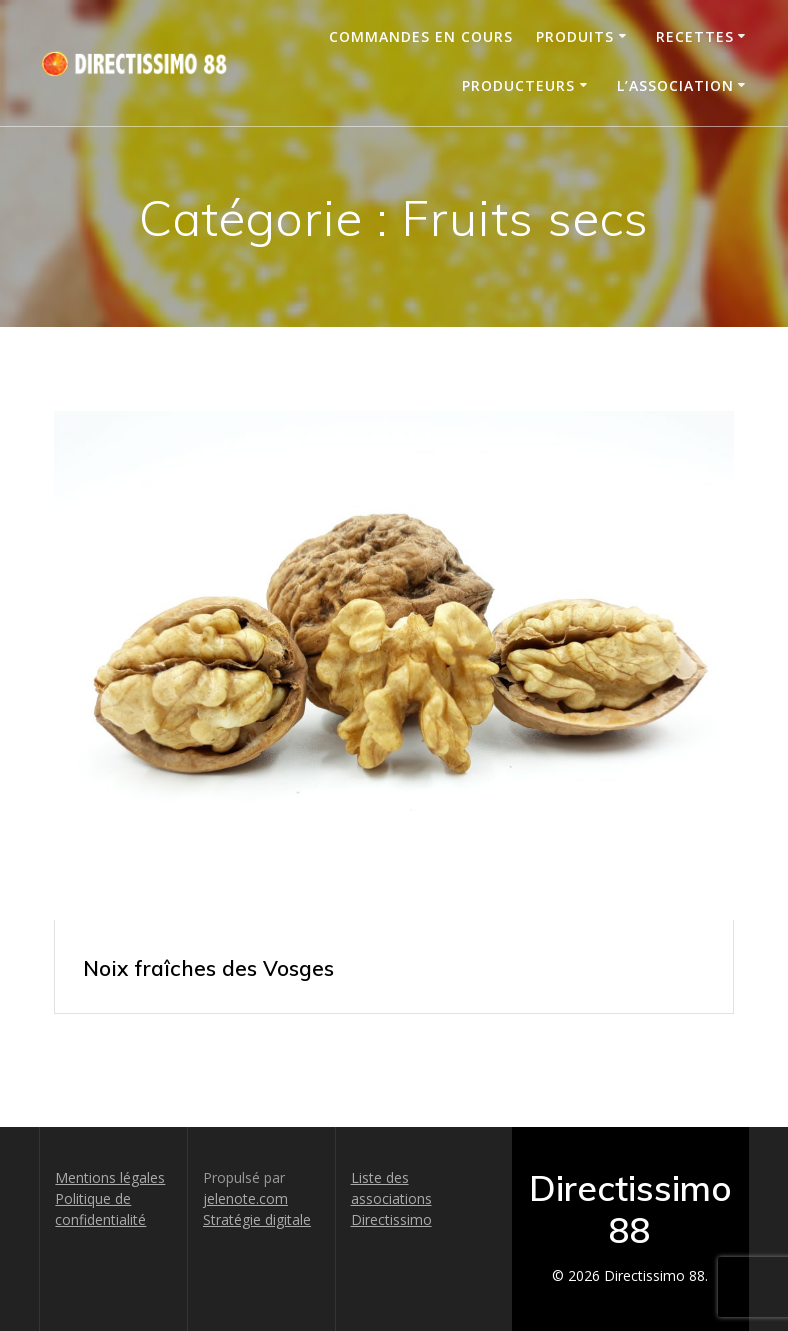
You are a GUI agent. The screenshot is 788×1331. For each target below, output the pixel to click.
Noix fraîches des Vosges (208, 968)
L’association (675, 85)
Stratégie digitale (257, 1219)
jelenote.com (245, 1198)
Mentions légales (110, 1177)
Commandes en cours (421, 36)
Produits (575, 36)
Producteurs (518, 85)
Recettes (695, 36)
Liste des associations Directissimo (391, 1198)
